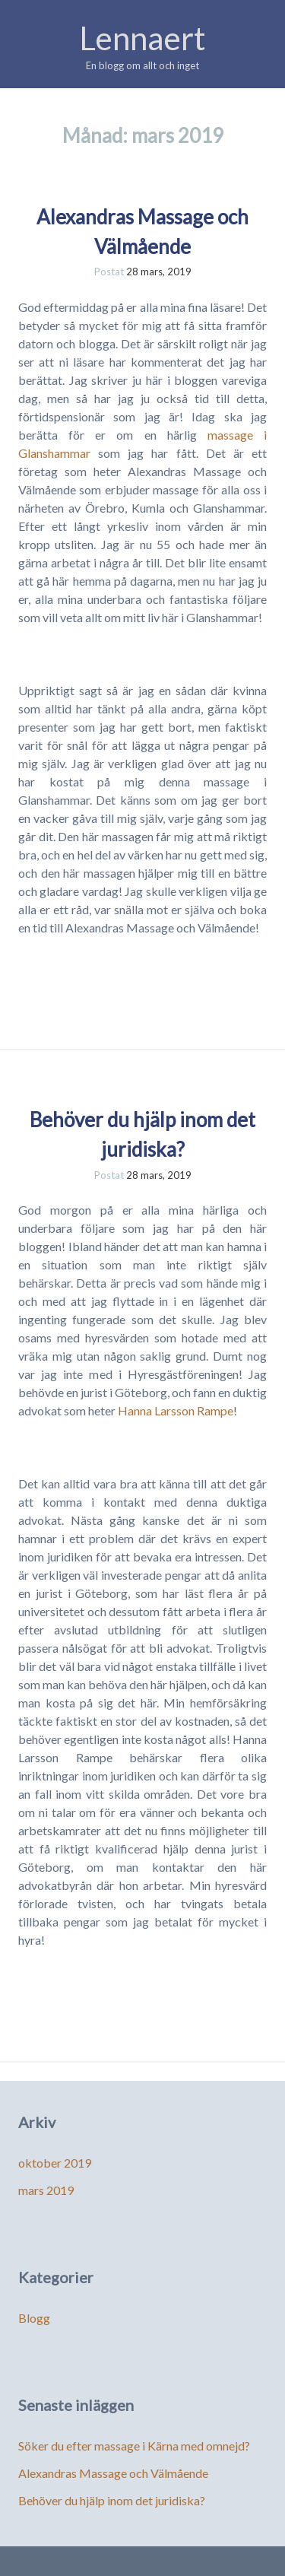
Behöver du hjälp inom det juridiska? (111, 2500)
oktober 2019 (54, 2162)
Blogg (34, 2318)
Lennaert (142, 38)
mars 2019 (46, 2190)
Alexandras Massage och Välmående (113, 2473)
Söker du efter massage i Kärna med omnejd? (134, 2445)
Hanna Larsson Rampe (174, 1410)
